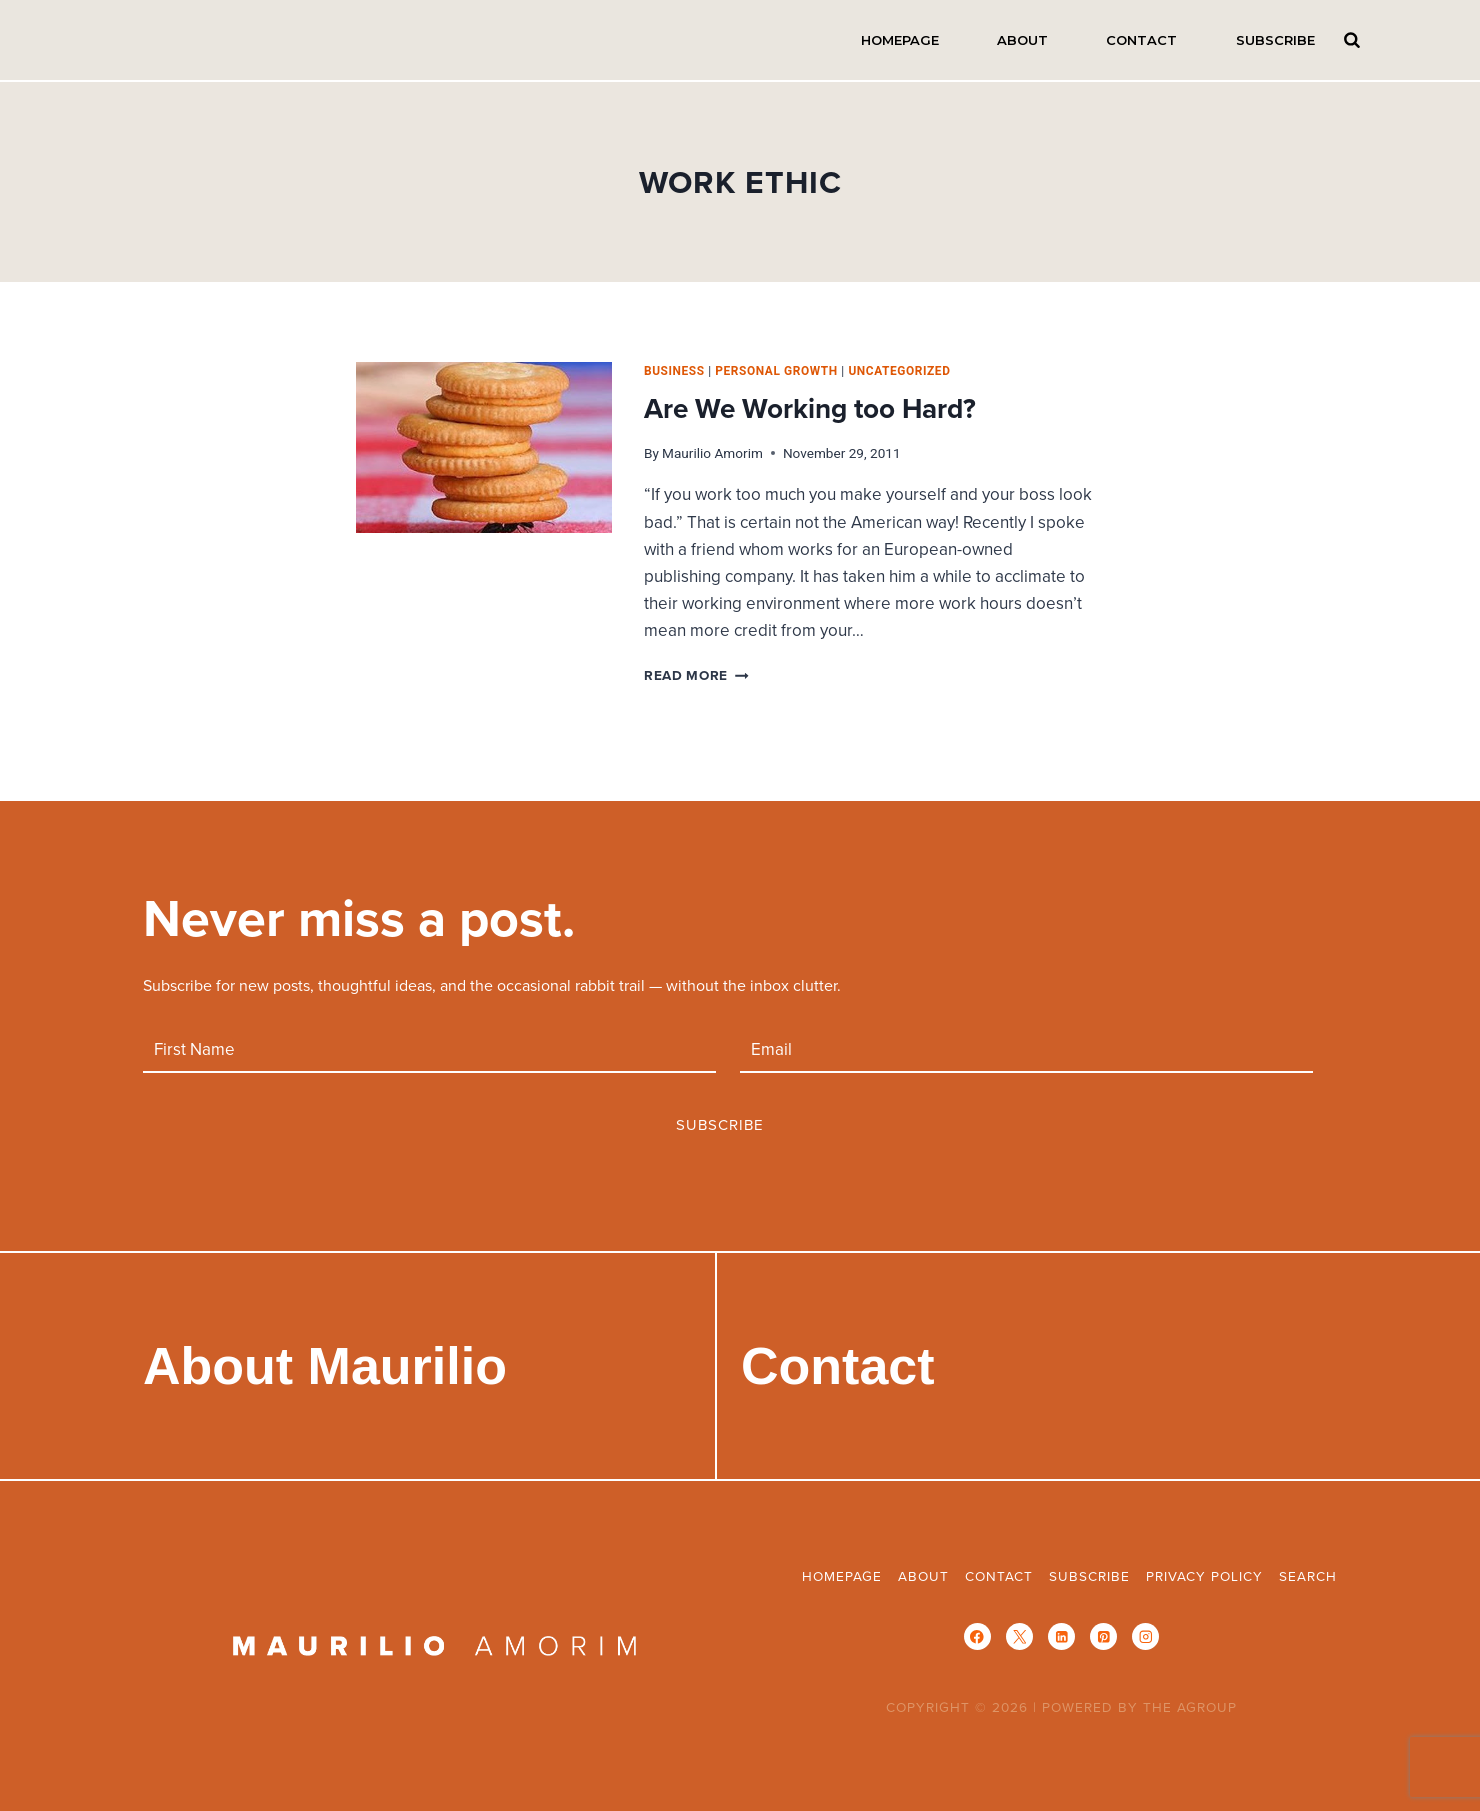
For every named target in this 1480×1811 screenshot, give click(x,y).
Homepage (900, 40)
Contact (1141, 40)
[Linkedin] (1061, 1636)
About (1022, 40)
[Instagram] (1145, 1636)
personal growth (776, 371)
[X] (1019, 1636)
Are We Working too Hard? (810, 408)
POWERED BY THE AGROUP (1139, 1706)
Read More (696, 675)
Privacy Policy (1204, 1575)
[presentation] (484, 447)
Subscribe (1275, 40)
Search (1352, 39)
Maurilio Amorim (712, 453)
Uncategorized (899, 371)
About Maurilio (325, 1366)
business (674, 371)
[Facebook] (977, 1636)
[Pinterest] (1103, 1636)
